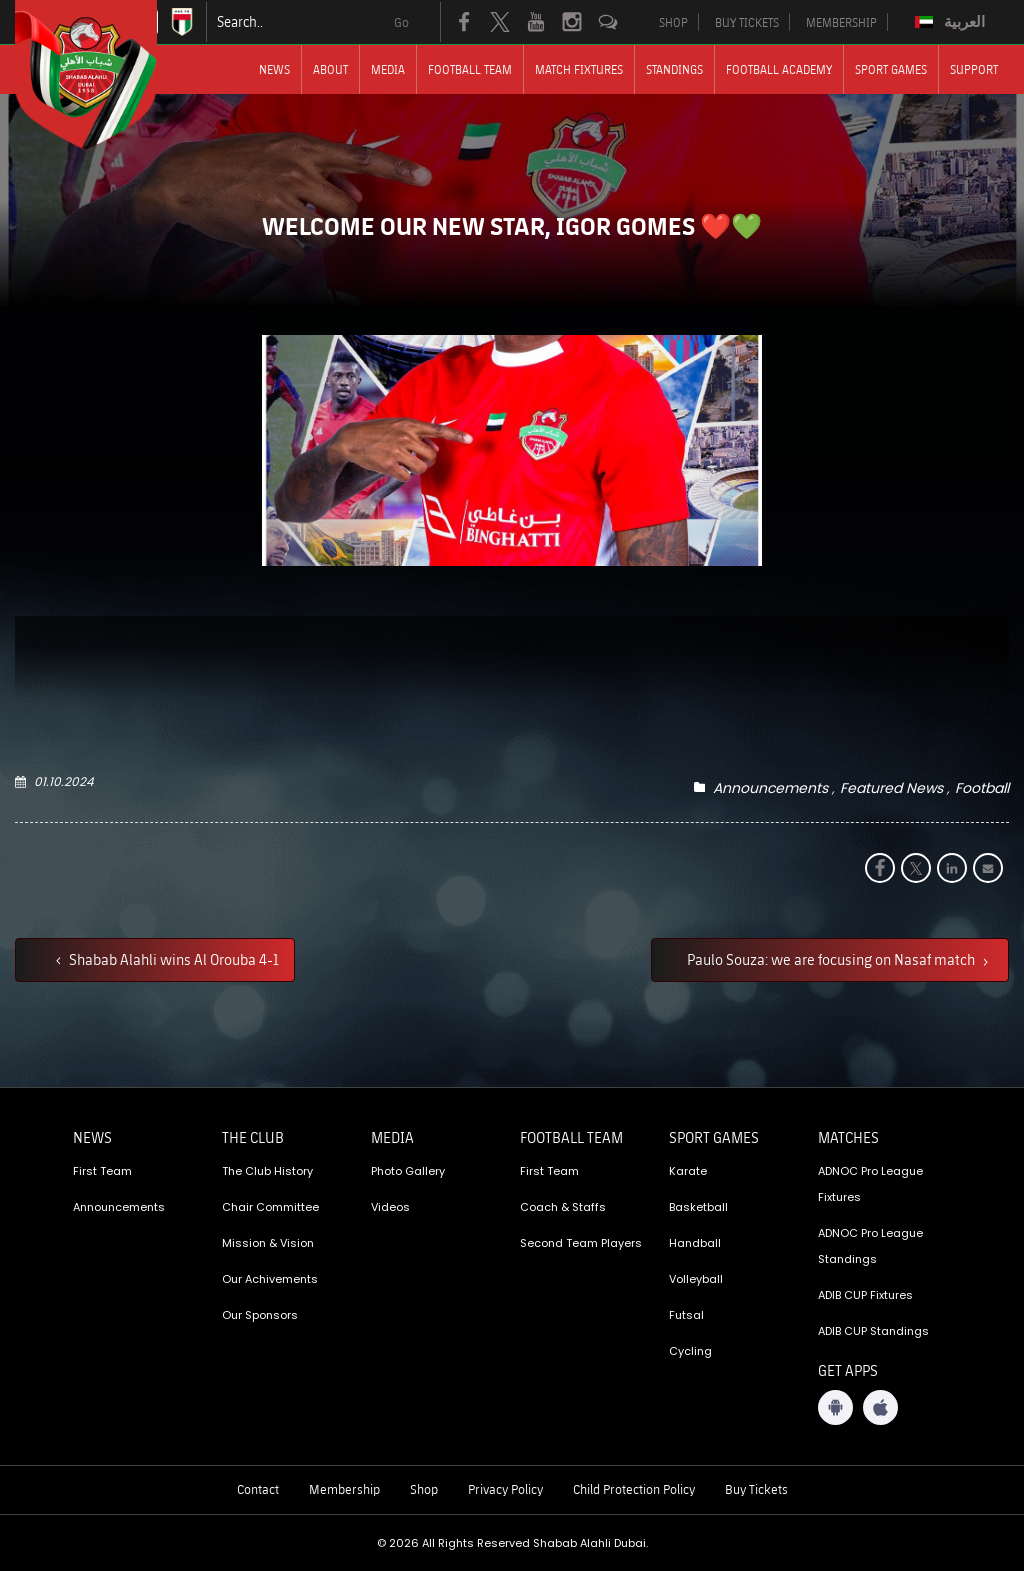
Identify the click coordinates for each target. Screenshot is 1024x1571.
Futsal (686, 1315)
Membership (344, 1489)
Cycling (690, 1351)
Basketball (698, 1207)
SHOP (673, 22)
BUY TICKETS (747, 22)
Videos (390, 1207)
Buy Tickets (756, 1489)
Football (982, 788)
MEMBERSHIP (841, 22)
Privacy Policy (505, 1489)
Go (401, 22)
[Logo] (104, 75)
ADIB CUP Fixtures (865, 1295)
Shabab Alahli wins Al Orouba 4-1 (172, 959)
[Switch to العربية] (952, 22)
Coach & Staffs (563, 1207)
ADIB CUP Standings (873, 1331)
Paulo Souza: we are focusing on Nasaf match (832, 959)
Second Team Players (581, 1243)
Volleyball (696, 1279)
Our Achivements (270, 1279)
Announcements (770, 788)
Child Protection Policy (634, 1489)
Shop (424, 1489)
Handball (695, 1243)
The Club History (267, 1171)
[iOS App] (880, 1407)
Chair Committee (270, 1207)
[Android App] (835, 1407)
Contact (258, 1489)
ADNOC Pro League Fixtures (870, 1184)
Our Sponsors (260, 1315)
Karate (688, 1171)
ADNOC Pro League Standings (870, 1246)
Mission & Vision (268, 1243)
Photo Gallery (408, 1171)
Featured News (891, 788)
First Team (102, 1171)
